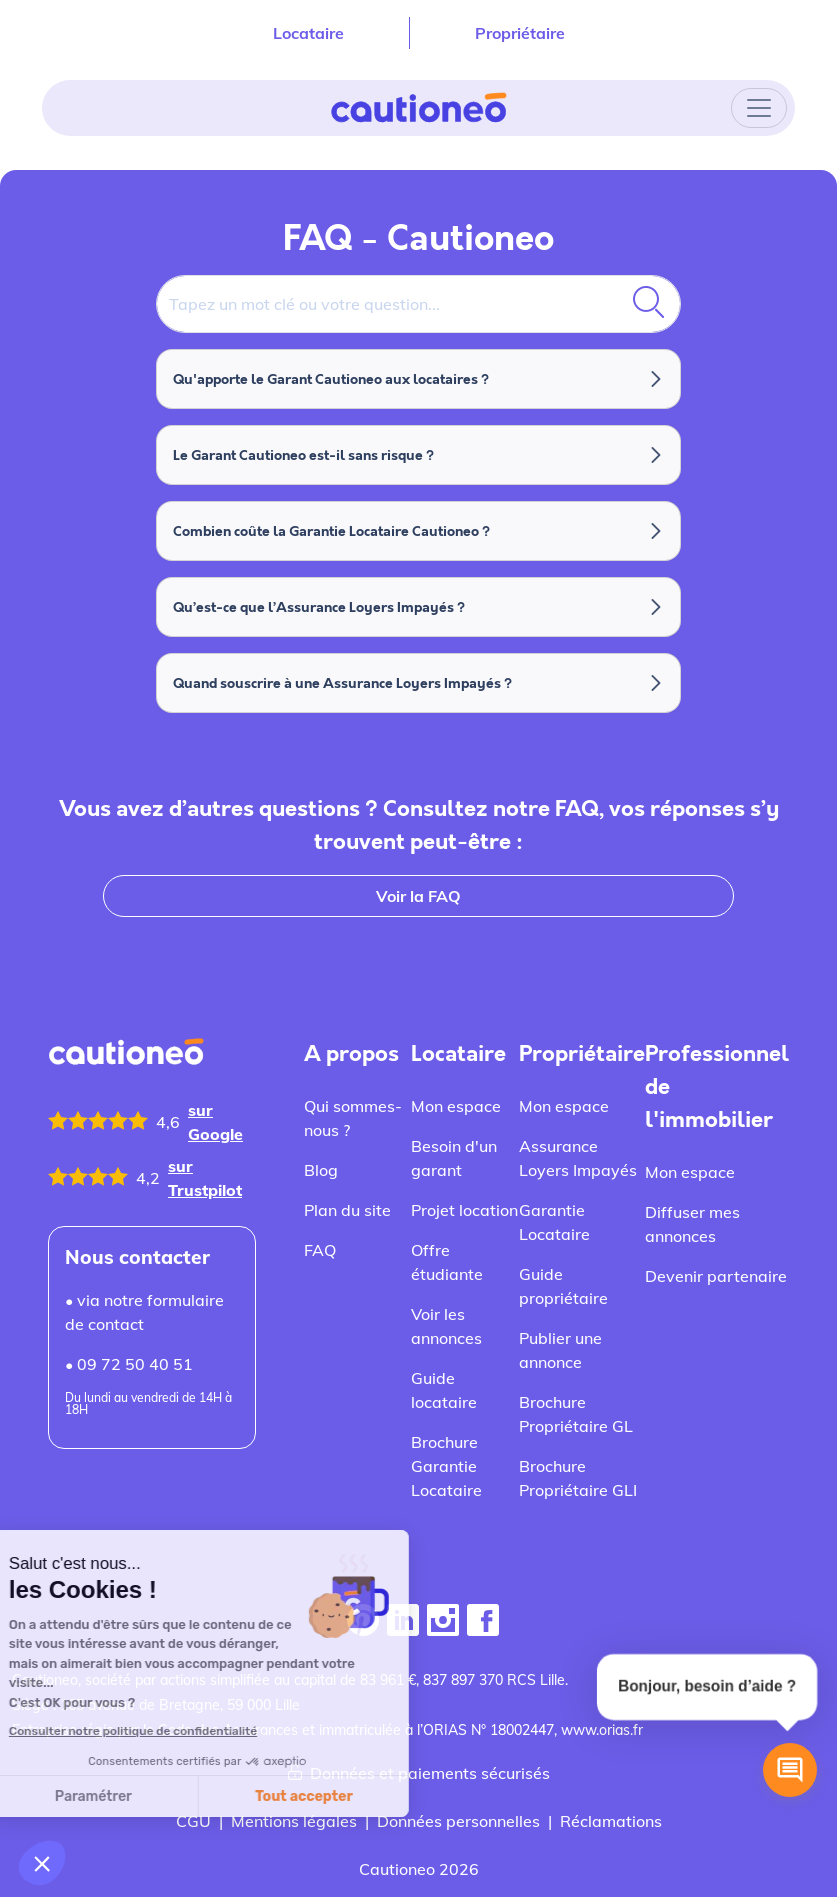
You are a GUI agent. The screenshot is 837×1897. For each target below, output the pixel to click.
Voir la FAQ (418, 896)
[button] (42, 1863)
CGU (193, 1821)
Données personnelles (458, 1821)
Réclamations (611, 1821)
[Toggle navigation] (759, 108)
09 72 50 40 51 (135, 1364)
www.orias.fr (602, 1730)
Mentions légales (294, 1821)
